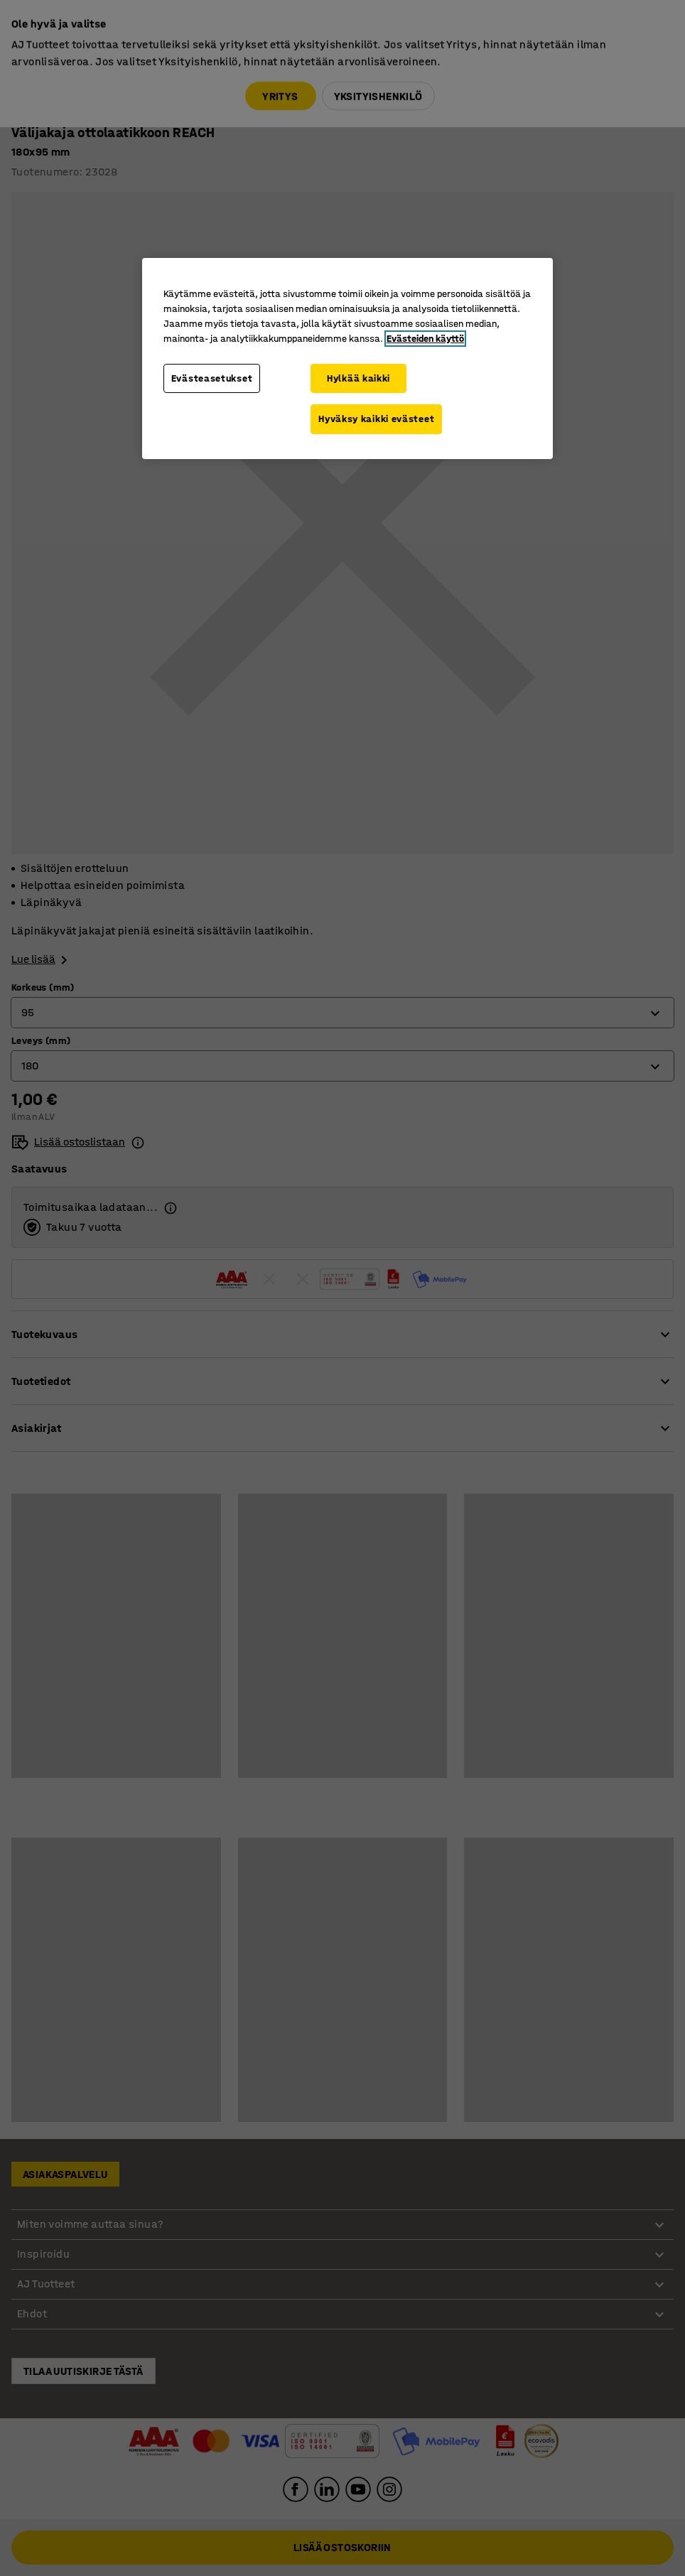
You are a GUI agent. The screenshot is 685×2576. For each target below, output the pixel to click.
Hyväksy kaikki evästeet (376, 419)
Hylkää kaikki (358, 378)
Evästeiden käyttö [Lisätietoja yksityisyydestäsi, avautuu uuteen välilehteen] (425, 339)
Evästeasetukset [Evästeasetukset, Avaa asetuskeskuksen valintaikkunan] (212, 378)
